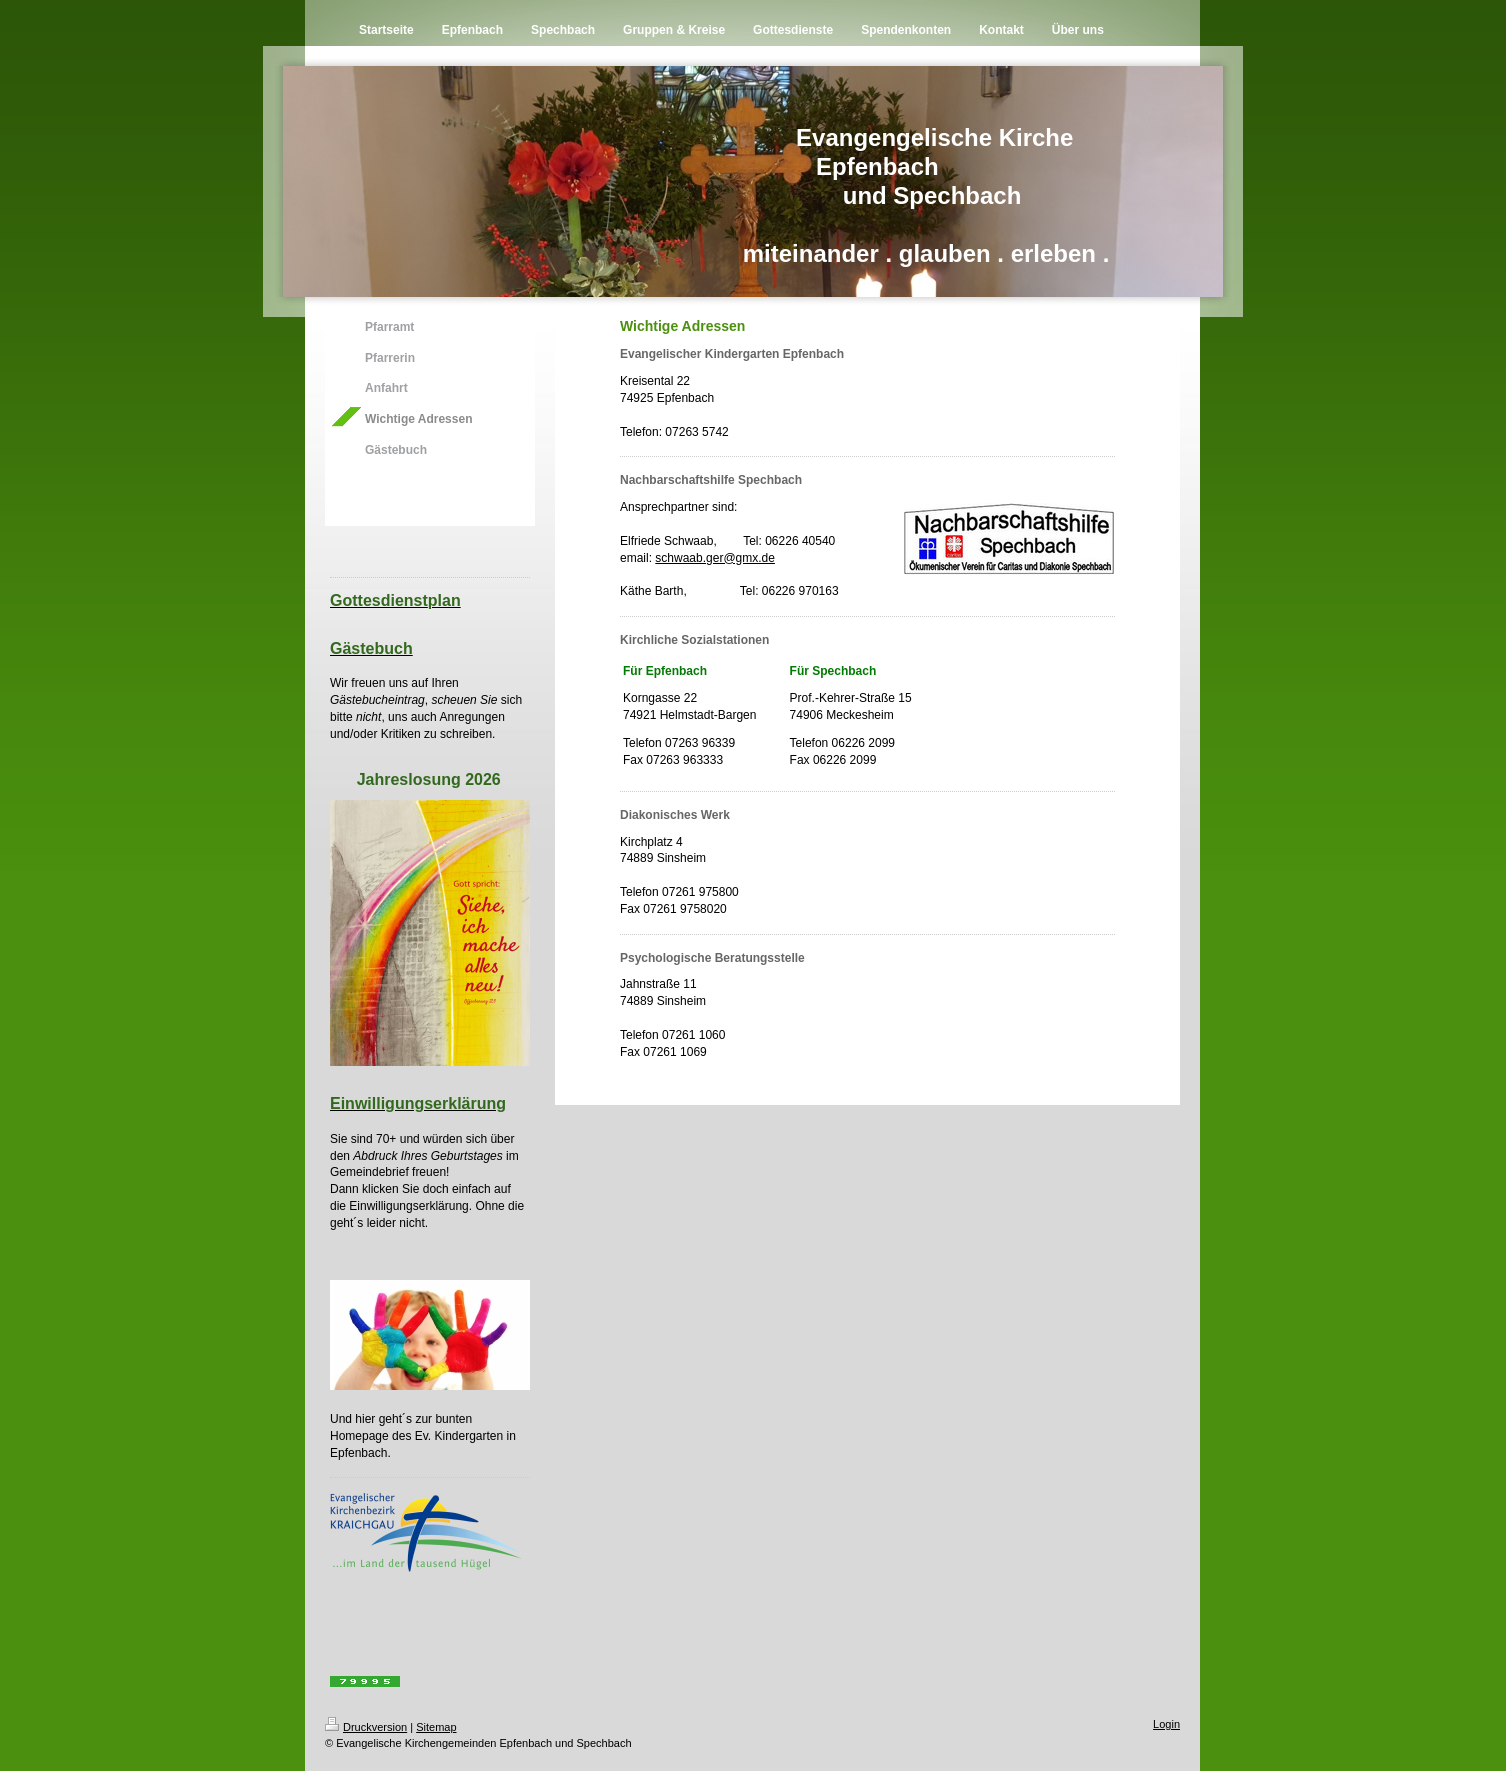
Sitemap (436, 1727)
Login (1166, 1724)
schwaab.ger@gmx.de (715, 558)
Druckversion (366, 1727)
